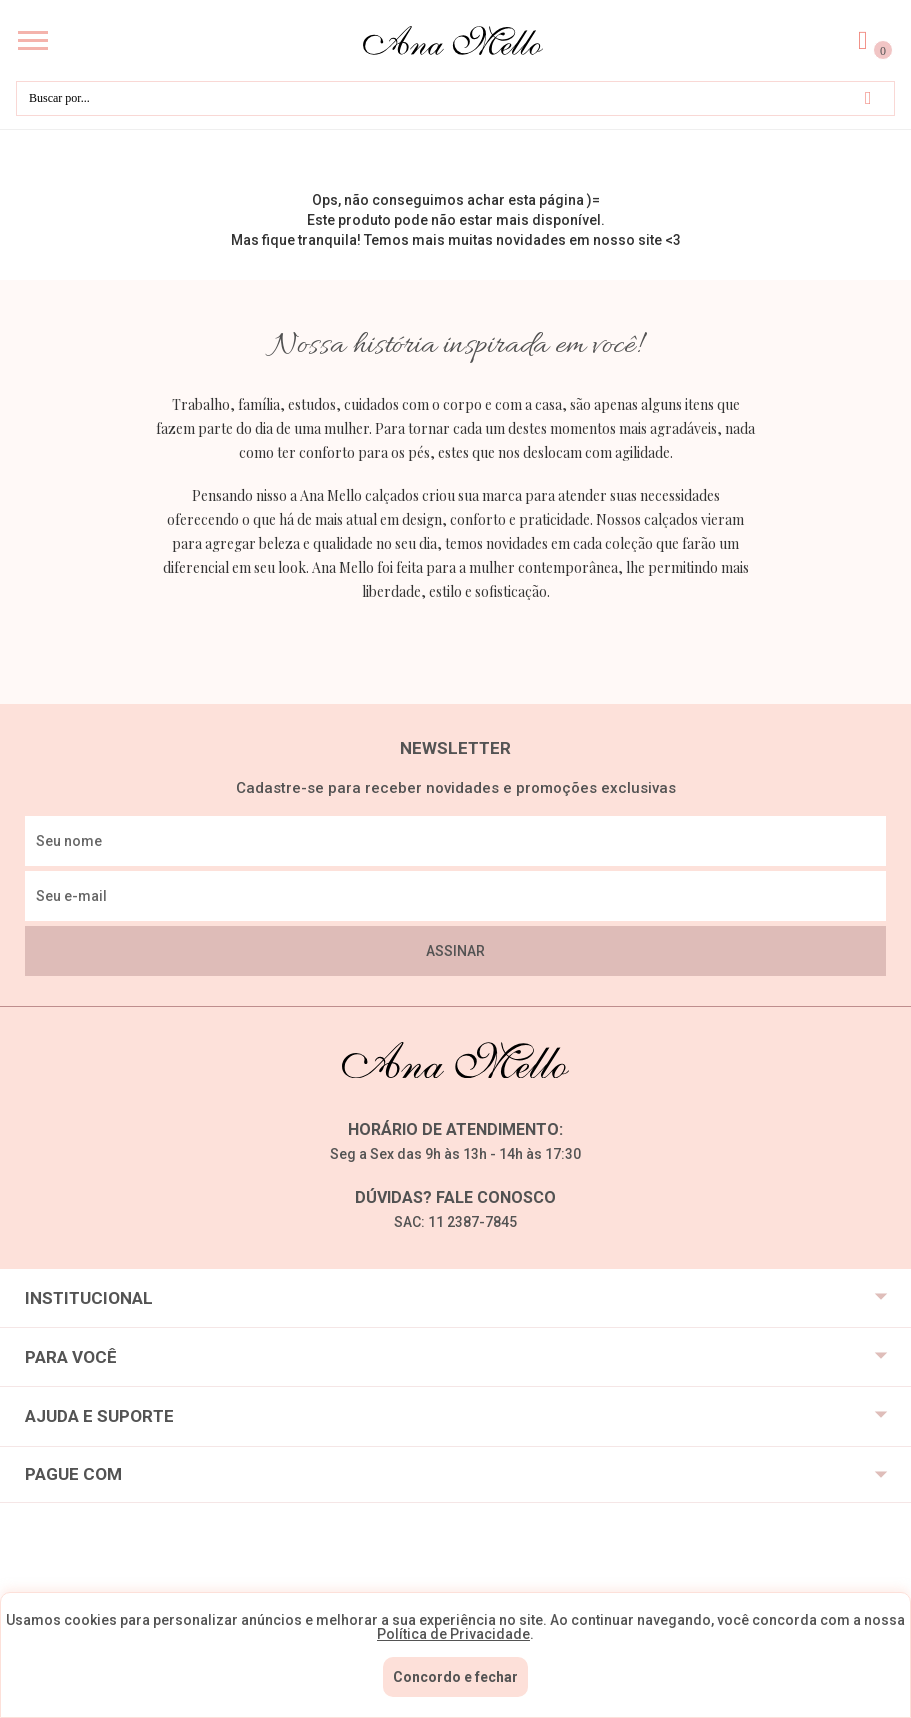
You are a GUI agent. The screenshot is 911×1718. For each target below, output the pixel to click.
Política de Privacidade (453, 1634)
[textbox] (455, 98)
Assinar (455, 951)
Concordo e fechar (455, 1677)
